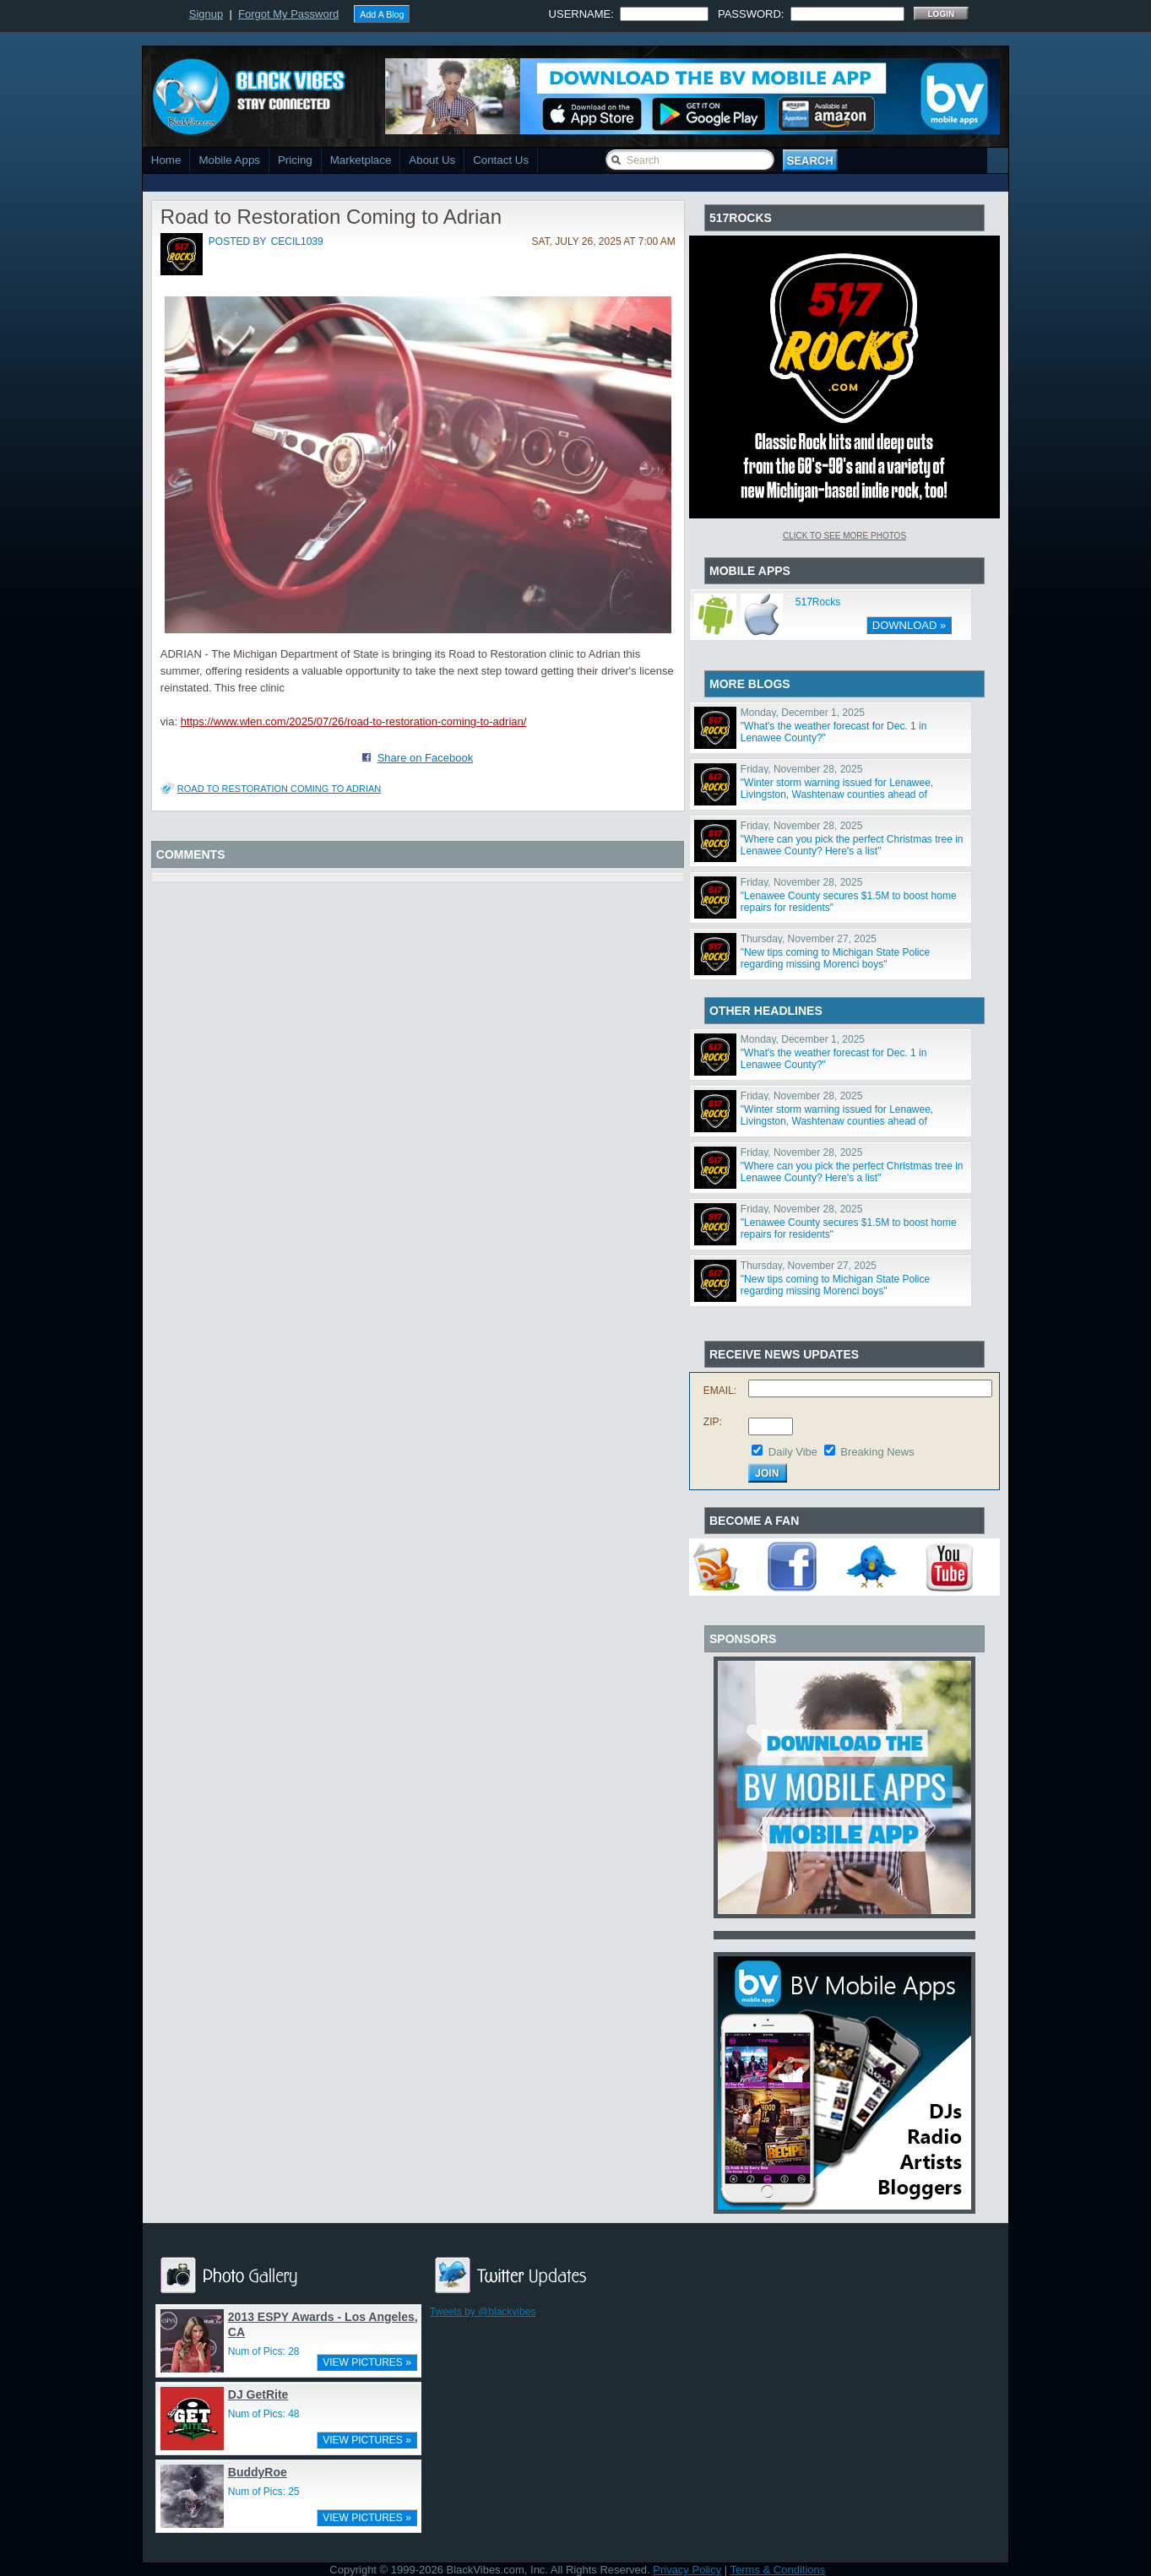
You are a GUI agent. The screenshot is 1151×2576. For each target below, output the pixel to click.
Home (166, 160)
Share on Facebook (425, 757)
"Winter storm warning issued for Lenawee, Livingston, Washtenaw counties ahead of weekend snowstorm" (837, 794)
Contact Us (501, 160)
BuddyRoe (257, 2472)
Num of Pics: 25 (264, 2491)
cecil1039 (297, 241)
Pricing (295, 160)
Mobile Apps (229, 160)
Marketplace (361, 160)
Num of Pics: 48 (264, 2414)
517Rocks (817, 602)
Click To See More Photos (844, 535)
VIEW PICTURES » (367, 2362)
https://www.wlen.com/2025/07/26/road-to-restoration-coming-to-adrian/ (354, 721)
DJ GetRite (258, 2394)
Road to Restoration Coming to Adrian (279, 789)
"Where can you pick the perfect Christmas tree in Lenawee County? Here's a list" (852, 845)
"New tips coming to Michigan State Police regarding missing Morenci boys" (835, 958)
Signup (206, 14)
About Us (432, 160)
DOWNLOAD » (909, 625)
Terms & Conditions (778, 2569)
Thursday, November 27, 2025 (809, 939)
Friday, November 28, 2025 (802, 769)
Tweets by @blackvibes (483, 2312)
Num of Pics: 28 (264, 2351)
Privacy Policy (687, 2569)
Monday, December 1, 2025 (803, 713)
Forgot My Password (288, 14)
